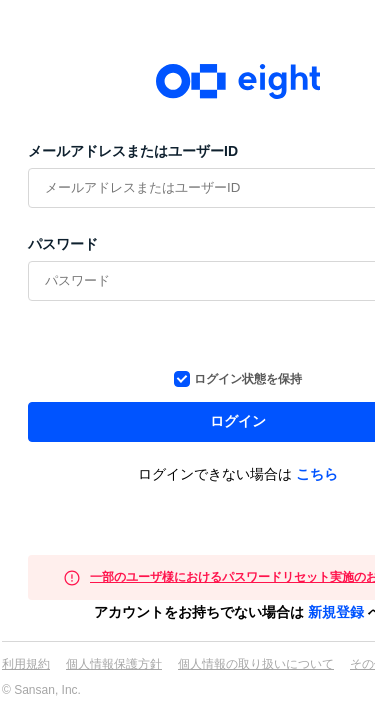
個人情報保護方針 (114, 664)
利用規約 (26, 664)
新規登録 (336, 612)
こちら (317, 474)
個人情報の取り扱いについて (256, 664)
